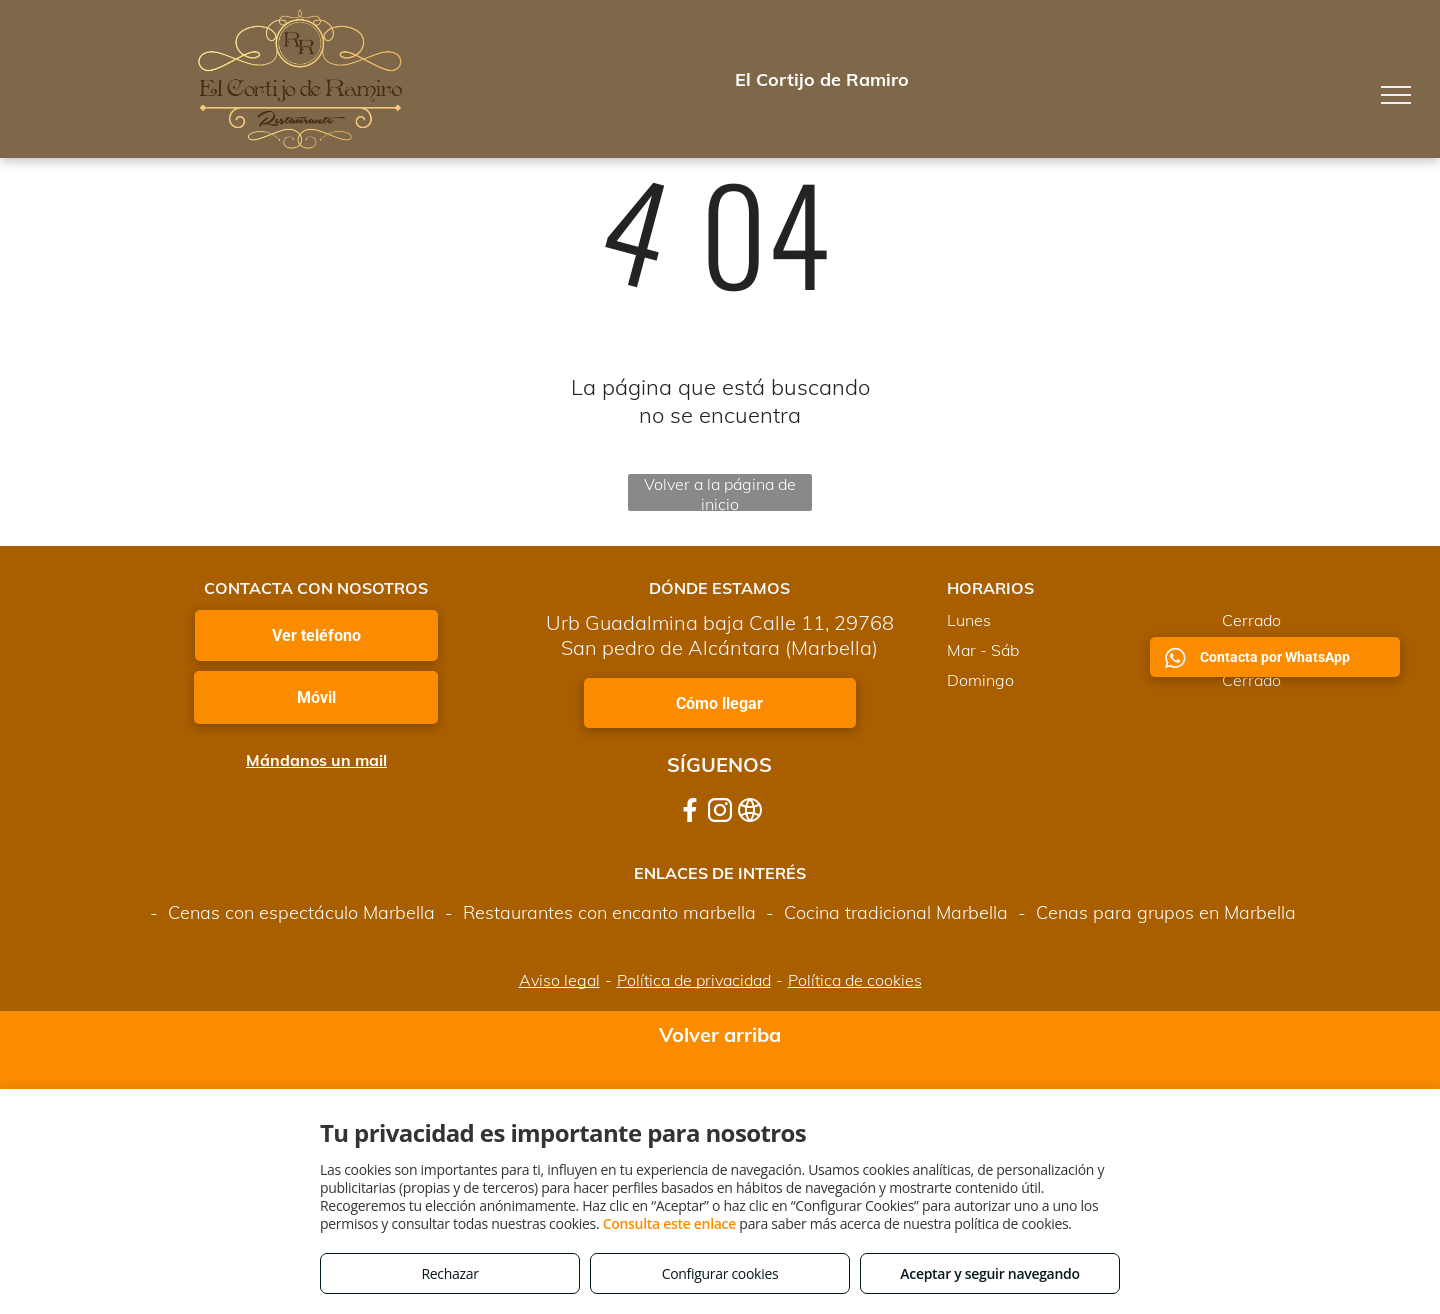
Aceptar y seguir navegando (989, 1273)
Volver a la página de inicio (720, 492)
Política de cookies (855, 980)
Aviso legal (559, 980)
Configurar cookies (720, 1273)
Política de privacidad (694, 980)
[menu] (1396, 95)
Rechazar (449, 1273)
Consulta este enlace (669, 1223)
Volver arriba (720, 1034)
